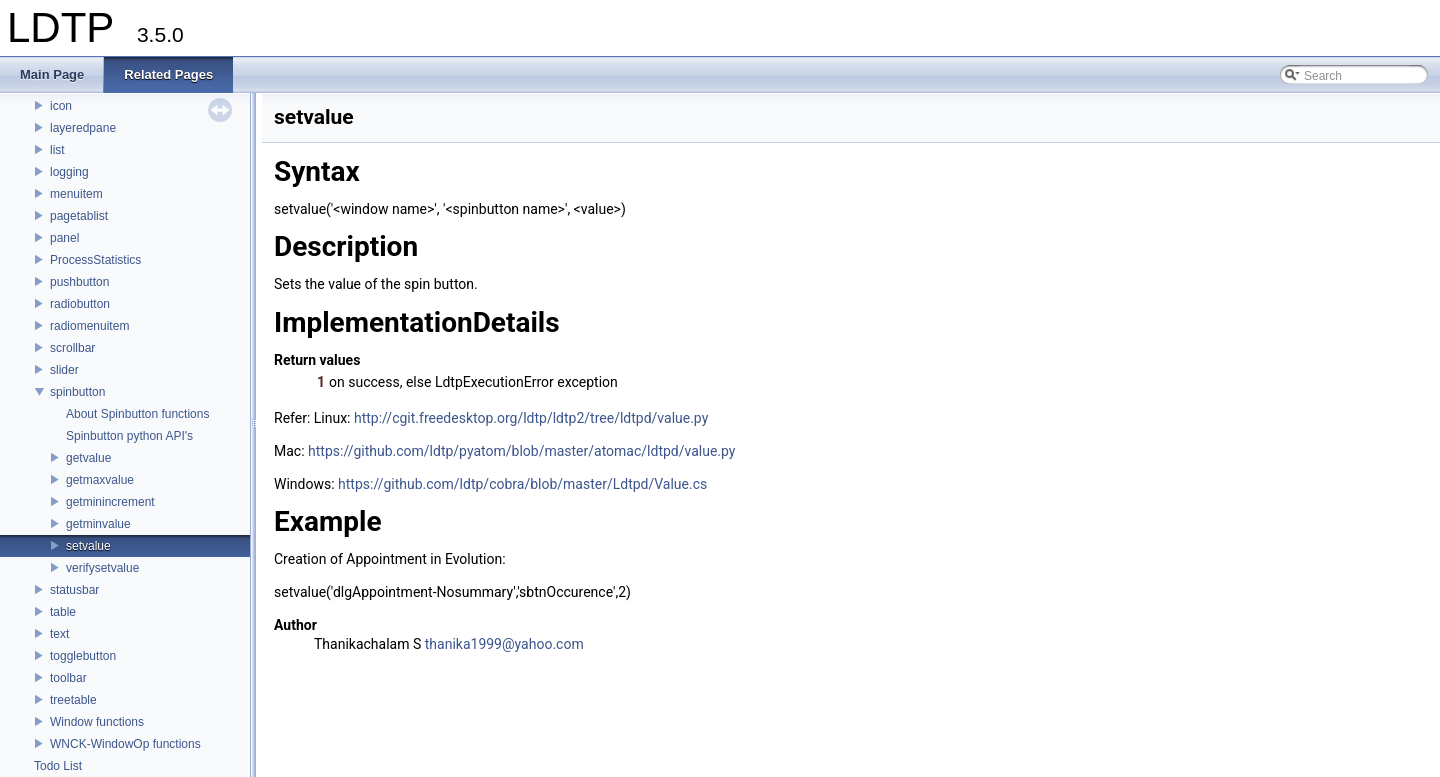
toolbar (68, 678)
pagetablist (79, 216)
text (59, 634)
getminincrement (110, 502)
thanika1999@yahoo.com (504, 644)
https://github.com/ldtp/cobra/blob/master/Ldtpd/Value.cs (522, 484)
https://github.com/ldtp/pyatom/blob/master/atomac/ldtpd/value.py (521, 451)
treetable (73, 700)
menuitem (76, 194)
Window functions (97, 722)
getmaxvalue (100, 480)
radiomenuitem (89, 326)
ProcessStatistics (95, 260)
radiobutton (80, 304)
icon (61, 106)
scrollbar (72, 348)
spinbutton (77, 392)
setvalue (88, 546)
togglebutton (83, 656)
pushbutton (79, 282)
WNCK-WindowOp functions (125, 744)
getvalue (88, 458)
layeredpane (83, 128)
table (63, 612)
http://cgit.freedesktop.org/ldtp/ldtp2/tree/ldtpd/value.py (531, 418)
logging (69, 172)
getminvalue (98, 524)
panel (64, 238)
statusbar (74, 590)
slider (64, 370)
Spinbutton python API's (129, 436)
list (57, 150)
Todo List (58, 766)
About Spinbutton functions (137, 414)
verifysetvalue (102, 568)
